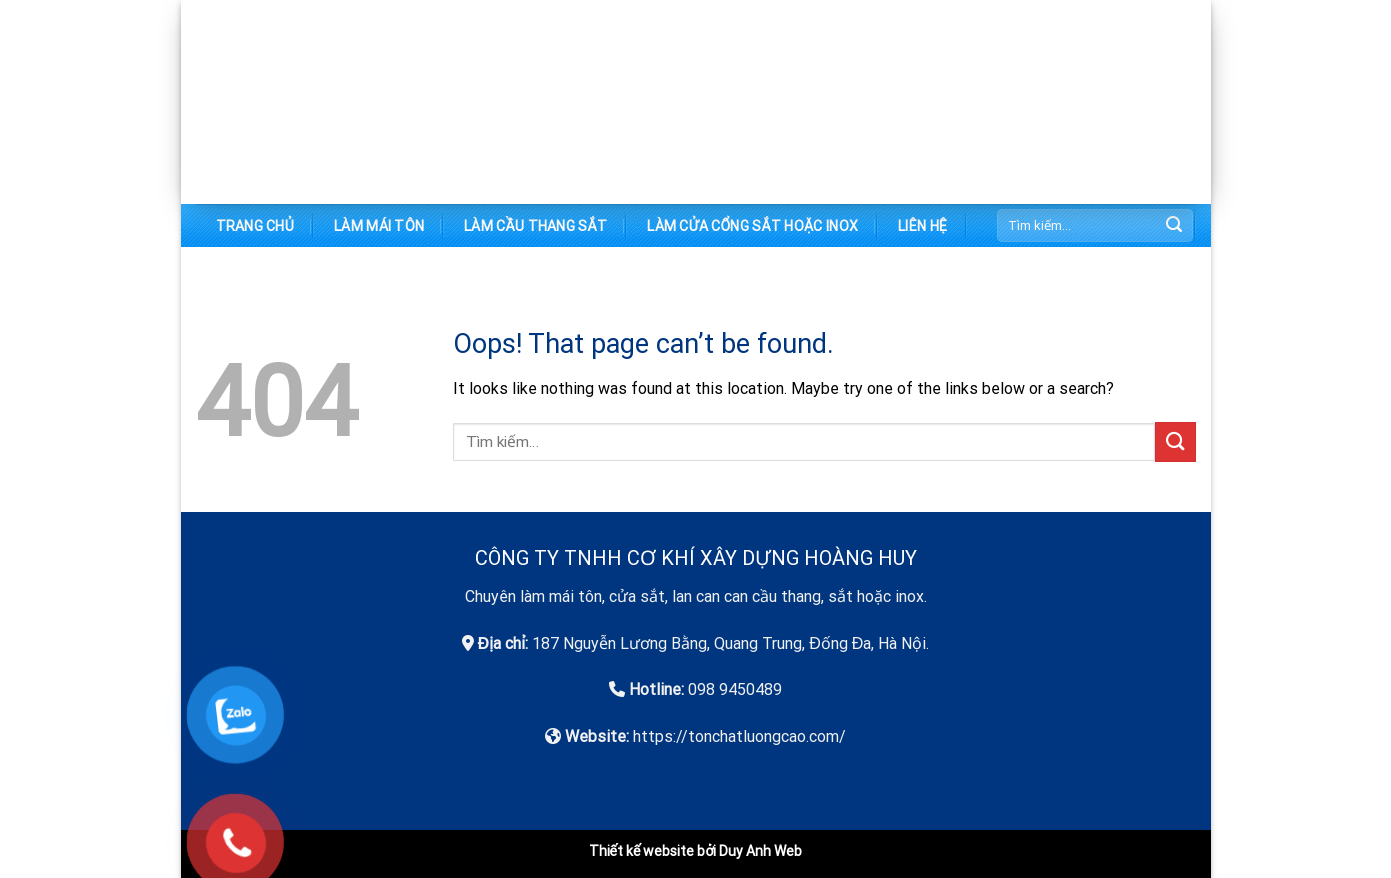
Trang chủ (255, 226)
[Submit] (1174, 226)
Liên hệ (922, 226)
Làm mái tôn (379, 226)
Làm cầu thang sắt (535, 226)
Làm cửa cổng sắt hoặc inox (752, 226)
